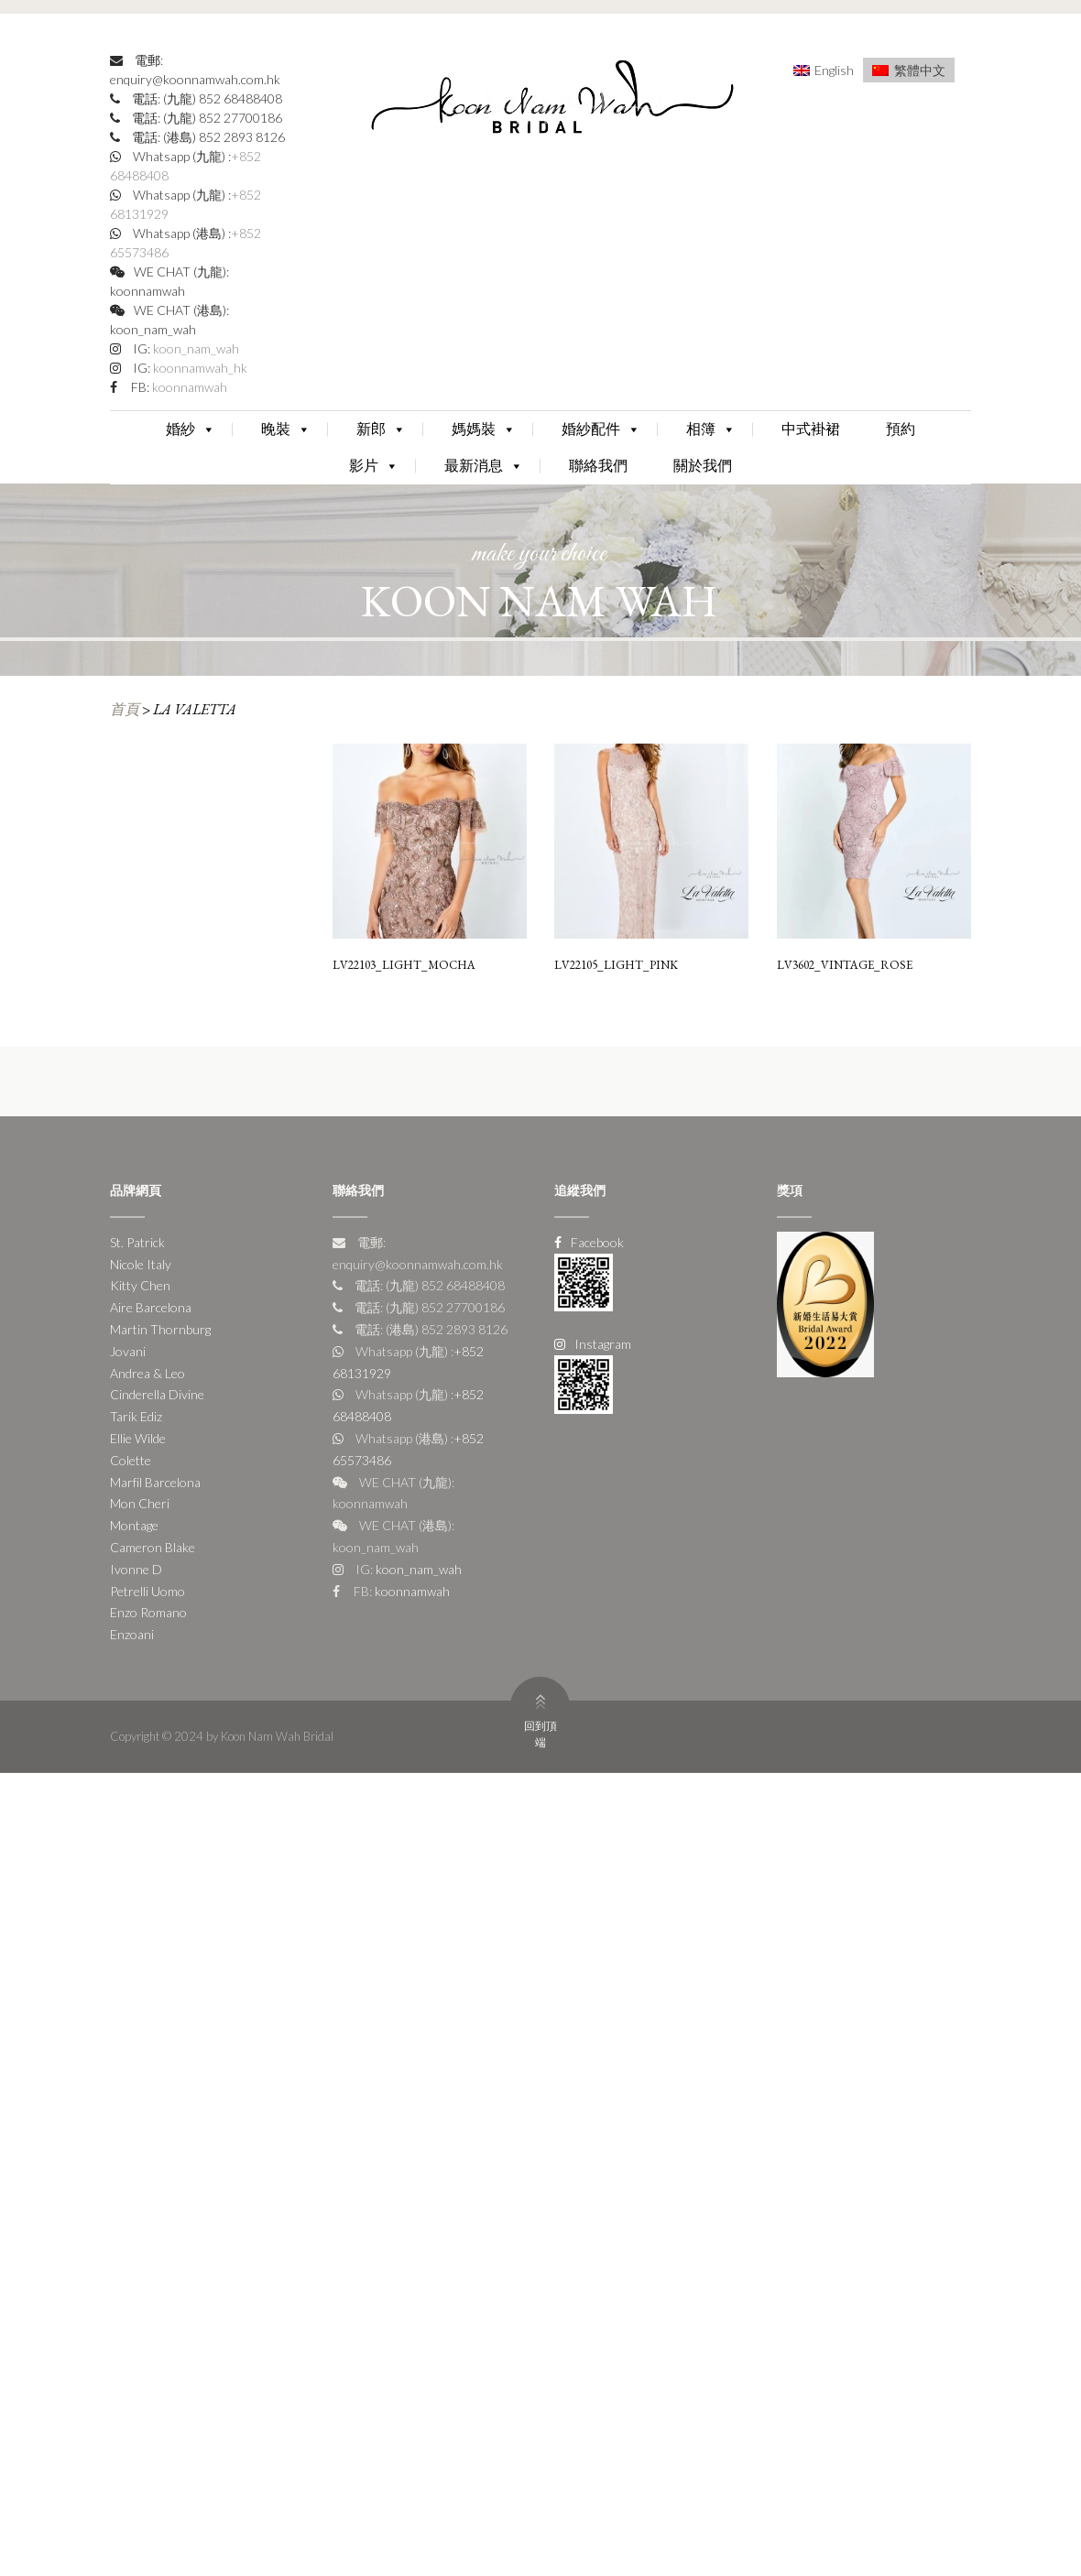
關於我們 (702, 465)
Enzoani (132, 1634)
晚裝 (286, 429)
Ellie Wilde (138, 1438)
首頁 (124, 709)
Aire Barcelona (150, 1307)
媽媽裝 (484, 429)
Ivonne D (136, 1569)
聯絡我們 (598, 465)
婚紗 (190, 429)
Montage (134, 1525)
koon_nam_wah (194, 348)
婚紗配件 (601, 429)
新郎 (381, 429)
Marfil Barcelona (155, 1482)
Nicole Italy (140, 1264)
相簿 (711, 429)
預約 (900, 429)
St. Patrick (137, 1242)
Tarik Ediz (136, 1416)
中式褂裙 (810, 429)
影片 (374, 465)
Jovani (128, 1351)
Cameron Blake (152, 1547)
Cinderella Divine (157, 1394)
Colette (130, 1460)
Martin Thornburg (160, 1329)
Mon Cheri (139, 1503)
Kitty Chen (140, 1285)
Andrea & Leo (147, 1373)
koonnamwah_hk (198, 367)
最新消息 (483, 465)
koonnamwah (188, 387)
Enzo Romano (148, 1612)
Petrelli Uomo (147, 1591)
